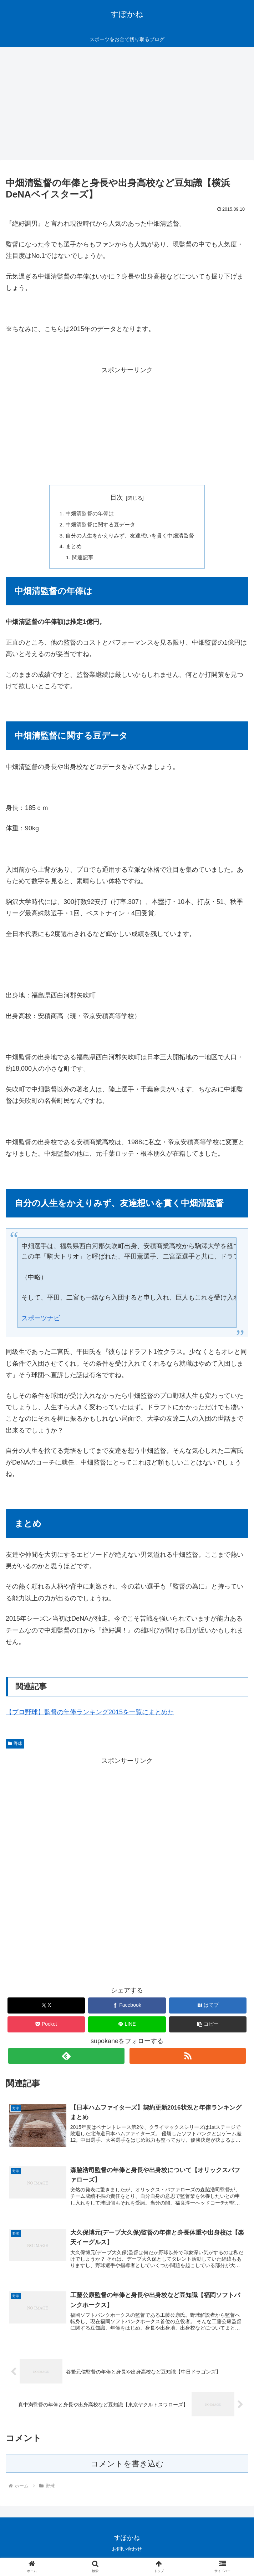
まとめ (69, 548)
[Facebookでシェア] (127, 2008)
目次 (116, 497)
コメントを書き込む (127, 2467)
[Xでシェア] (46, 2008)
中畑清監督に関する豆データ (98, 525)
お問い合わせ (127, 2553)
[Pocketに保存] (46, 2027)
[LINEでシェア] (127, 2027)
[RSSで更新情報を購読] (187, 2059)
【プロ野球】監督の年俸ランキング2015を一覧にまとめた (90, 1714)
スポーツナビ (40, 1321)
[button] (208, 2027)
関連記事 (79, 560)
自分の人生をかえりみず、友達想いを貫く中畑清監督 (129, 537)
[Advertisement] (127, 106)
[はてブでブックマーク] (208, 2008)
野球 (15, 1746)
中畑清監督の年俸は (87, 513)
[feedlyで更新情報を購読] (66, 2059)
